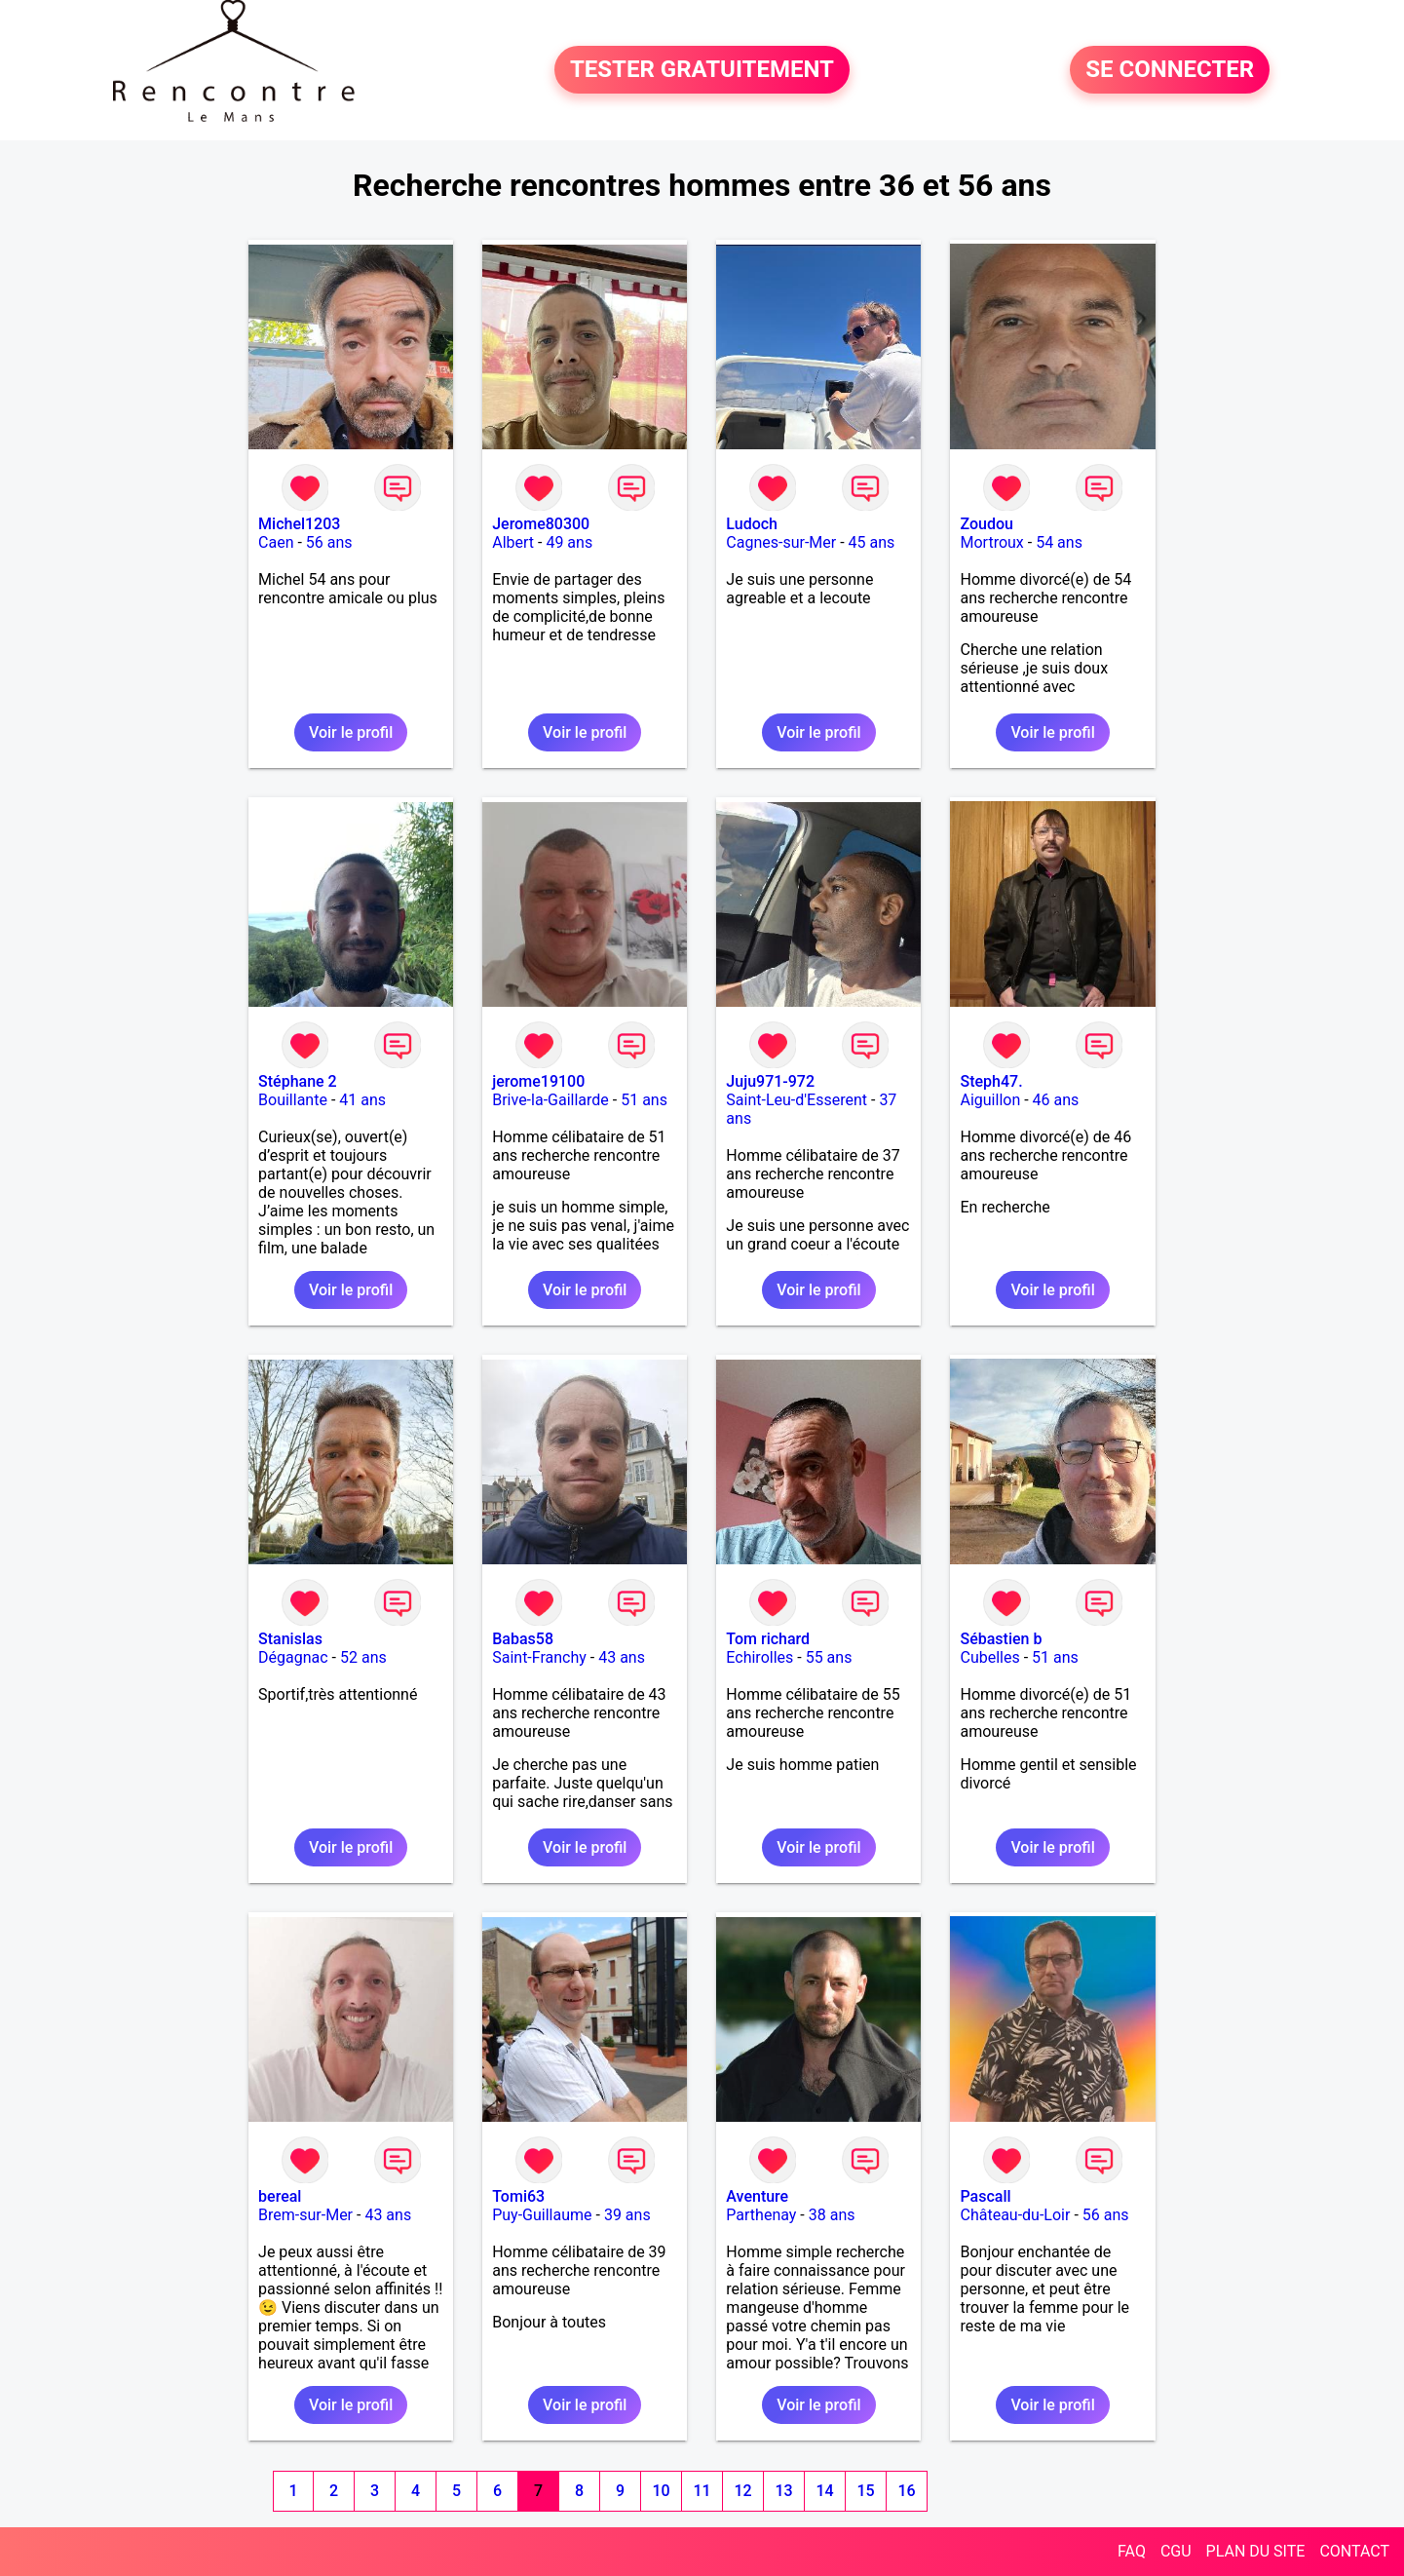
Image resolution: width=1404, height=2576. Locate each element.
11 (701, 2490)
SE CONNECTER (1169, 70)
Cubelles (989, 1657)
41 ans (362, 1100)
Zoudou (986, 524)
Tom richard (768, 1639)
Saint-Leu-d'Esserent (796, 1100)
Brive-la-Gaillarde (550, 1100)
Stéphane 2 (297, 1081)
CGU (1176, 2551)
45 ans (872, 542)
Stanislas (290, 1639)
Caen (275, 542)
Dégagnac (293, 1657)
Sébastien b (1001, 1639)
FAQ (1132, 2551)
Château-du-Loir (1015, 2215)
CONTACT (1354, 2551)
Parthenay (761, 2215)
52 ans (363, 1657)
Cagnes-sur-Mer (781, 542)
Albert (513, 542)
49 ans (569, 542)
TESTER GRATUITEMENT (702, 70)
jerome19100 (538, 1081)
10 (660, 2490)
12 (742, 2490)
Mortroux (991, 542)
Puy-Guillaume (541, 2215)
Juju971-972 (770, 1081)
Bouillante (292, 1100)
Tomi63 (518, 2196)
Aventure (757, 2196)
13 (783, 2490)
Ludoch (752, 524)
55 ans (829, 1657)
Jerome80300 (540, 524)
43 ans (621, 1657)
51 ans (644, 1100)
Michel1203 (299, 524)
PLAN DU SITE (1256, 2551)
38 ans (832, 2215)
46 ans (1056, 1100)
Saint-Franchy (539, 1657)
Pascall (985, 2196)
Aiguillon (990, 1100)
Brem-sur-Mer (305, 2215)
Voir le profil (351, 732)
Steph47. (991, 1081)
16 (906, 2490)
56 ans (329, 542)
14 (824, 2490)
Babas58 (522, 1639)
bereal (279, 2196)
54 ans (1059, 542)
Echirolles (759, 1657)
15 (865, 2490)
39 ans (627, 2215)
